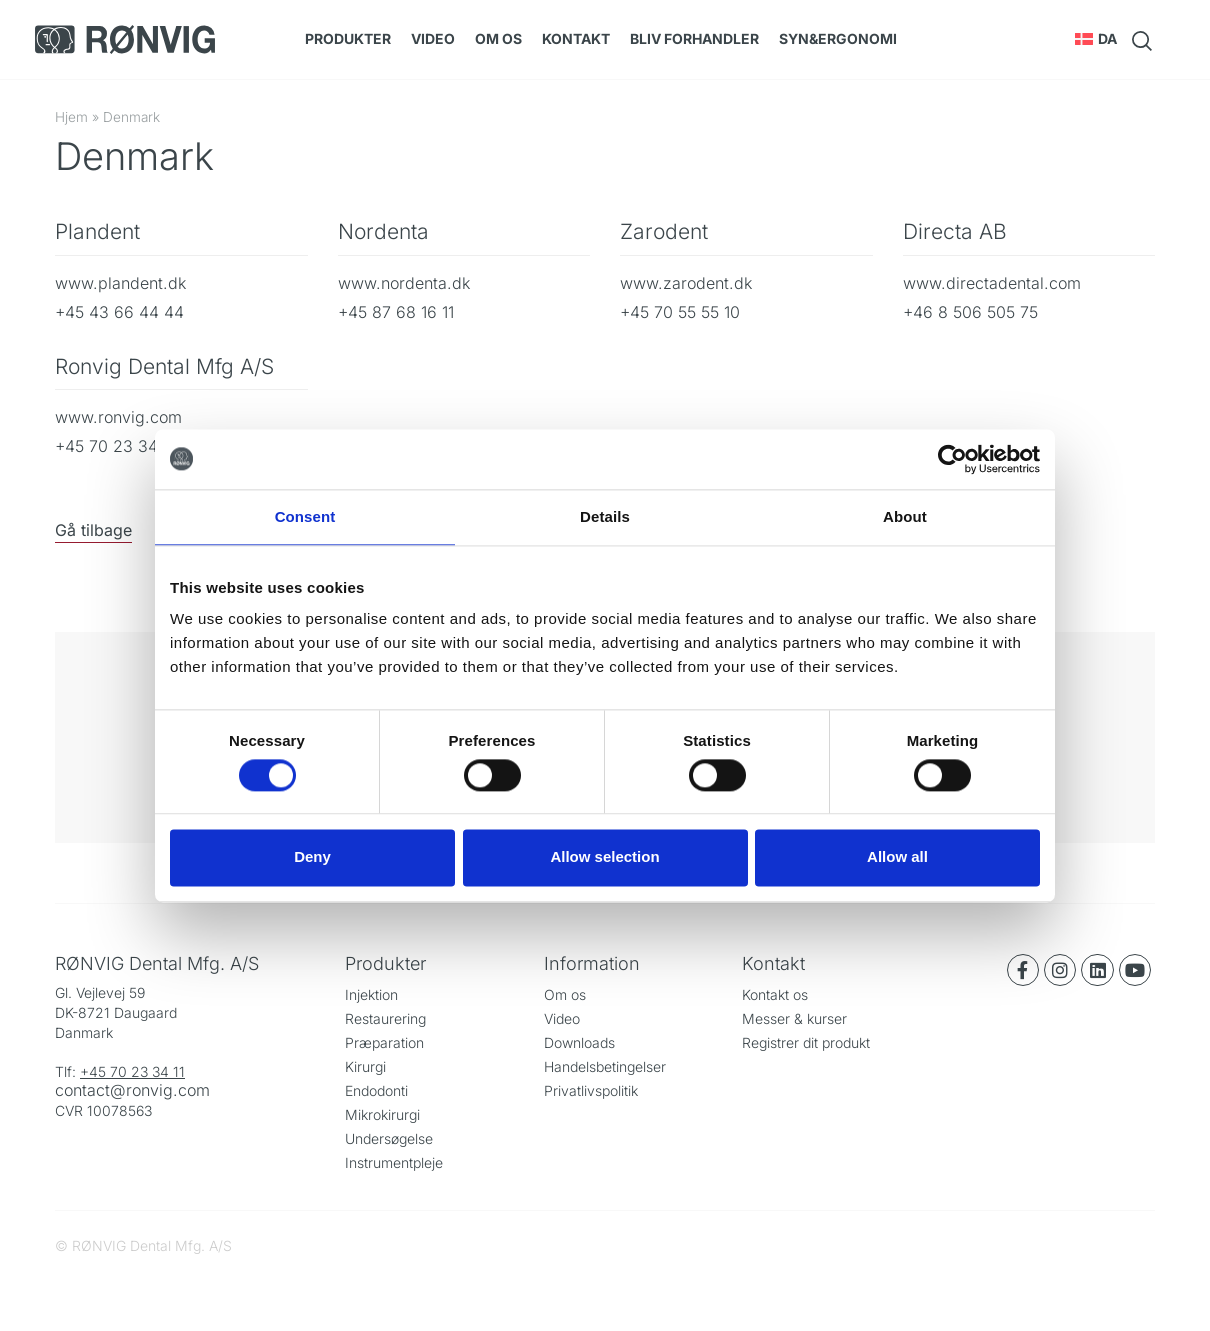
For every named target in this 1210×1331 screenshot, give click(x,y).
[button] (1096, 39)
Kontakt (576, 38)
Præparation (384, 1042)
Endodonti (376, 1090)
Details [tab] (605, 516)
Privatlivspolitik (591, 1090)
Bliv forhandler (694, 38)
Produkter (348, 38)
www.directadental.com (992, 283)
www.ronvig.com (118, 417)
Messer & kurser (794, 1018)
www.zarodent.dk (686, 283)
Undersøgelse (389, 1138)
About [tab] (905, 516)
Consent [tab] (305, 516)
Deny (312, 857)
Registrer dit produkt (806, 1042)
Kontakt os (775, 994)
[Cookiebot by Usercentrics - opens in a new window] (952, 459)
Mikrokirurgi (382, 1114)
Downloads (579, 1042)
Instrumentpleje (394, 1162)
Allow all (897, 857)
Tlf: (67, 1071)
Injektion (371, 994)
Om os (498, 38)
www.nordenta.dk (404, 283)
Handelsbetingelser (605, 1066)
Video (433, 38)
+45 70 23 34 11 (132, 1071)
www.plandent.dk (120, 283)
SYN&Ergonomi (838, 38)
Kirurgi (365, 1066)
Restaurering (385, 1018)
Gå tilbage (93, 530)
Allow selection (604, 857)
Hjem (71, 117)
